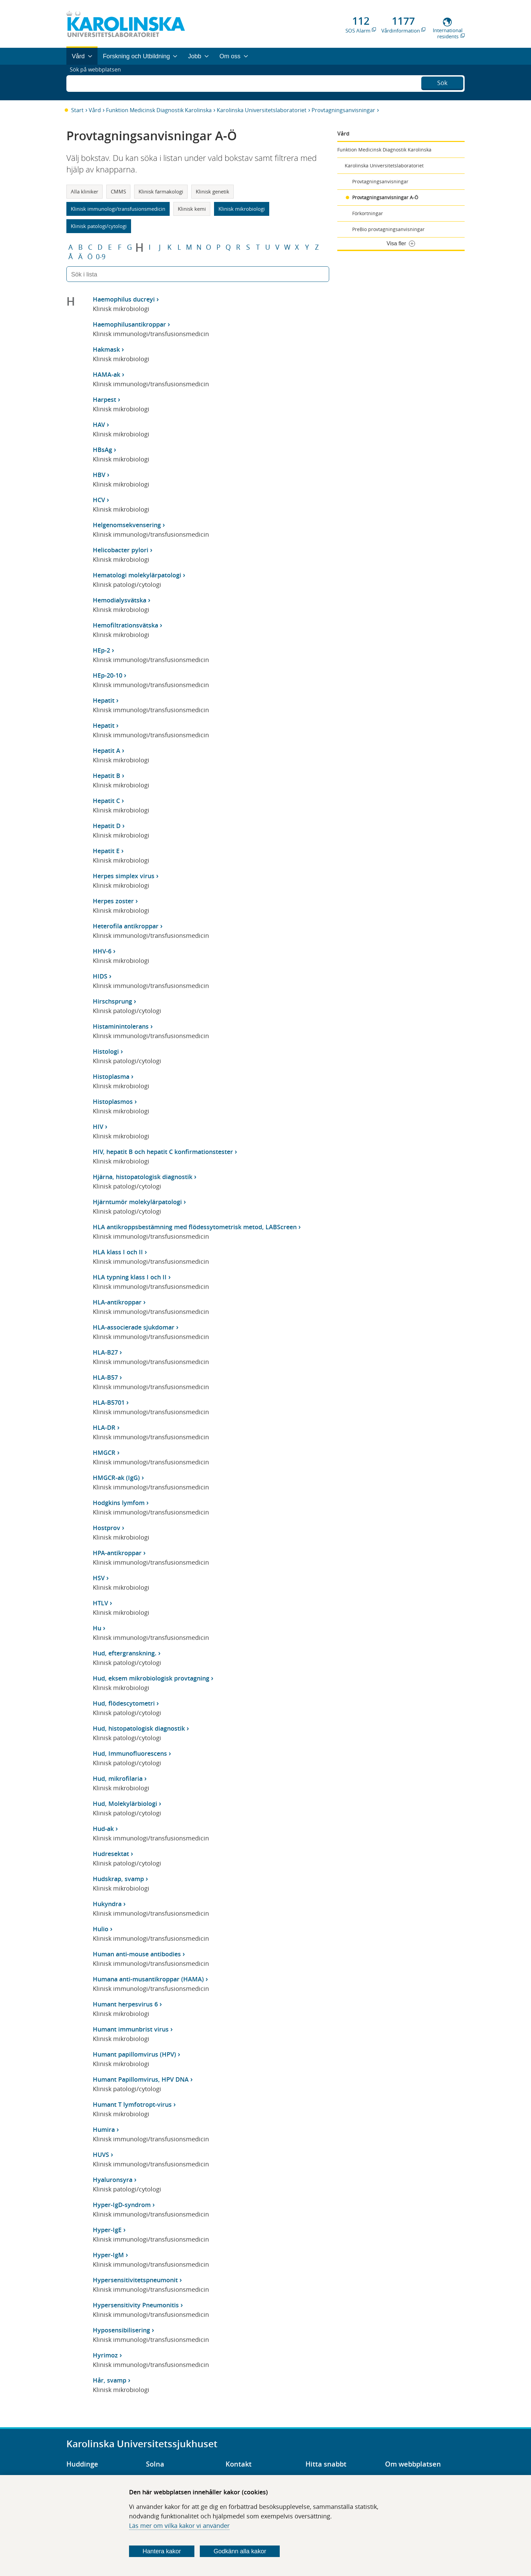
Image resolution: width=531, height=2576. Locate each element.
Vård (95, 110)
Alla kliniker (84, 191)
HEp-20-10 (107, 675)
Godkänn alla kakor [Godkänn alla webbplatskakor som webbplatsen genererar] (240, 2551)
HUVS (101, 2154)
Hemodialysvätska (119, 600)
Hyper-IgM (108, 2255)
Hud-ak (103, 1829)
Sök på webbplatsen (98, 82)
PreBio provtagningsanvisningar (388, 229)
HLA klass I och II (118, 1252)
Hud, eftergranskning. (124, 1653)
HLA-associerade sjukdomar (133, 1327)
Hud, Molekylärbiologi (125, 1803)
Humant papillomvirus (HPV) (134, 2054)
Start (77, 110)
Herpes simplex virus (123, 876)
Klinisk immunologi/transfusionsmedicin (118, 208)
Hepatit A (106, 750)
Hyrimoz (105, 2355)
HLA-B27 (105, 1352)
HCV (99, 500)
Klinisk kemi (192, 208)
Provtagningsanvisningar (343, 110)
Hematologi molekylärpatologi (137, 575)
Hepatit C (106, 801)
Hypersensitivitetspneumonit (135, 2280)
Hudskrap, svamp (118, 1879)
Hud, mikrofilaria (118, 1778)
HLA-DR (104, 1427)
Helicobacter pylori (120, 550)
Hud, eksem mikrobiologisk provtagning (151, 1678)
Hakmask (106, 349)
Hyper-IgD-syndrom (122, 2205)
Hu (97, 1628)
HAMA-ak (106, 374)
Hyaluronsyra (112, 2180)
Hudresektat (111, 1854)
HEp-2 (101, 650)
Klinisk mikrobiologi (241, 208)
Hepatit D (107, 826)
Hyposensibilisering (121, 2330)
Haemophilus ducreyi (124, 299)
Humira (104, 2129)
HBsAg (102, 450)
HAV (99, 424)
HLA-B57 (105, 1377)
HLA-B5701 (109, 1402)
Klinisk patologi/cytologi (99, 226)
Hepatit (103, 700)
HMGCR (104, 1452)
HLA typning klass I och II (130, 1277)
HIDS (100, 976)
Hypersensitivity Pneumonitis (136, 2305)
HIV (98, 1126)
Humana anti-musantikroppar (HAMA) (148, 1979)
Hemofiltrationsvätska (125, 625)
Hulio (100, 1929)
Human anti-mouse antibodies (137, 1954)
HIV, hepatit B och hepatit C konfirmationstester (163, 1152)
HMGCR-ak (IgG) (116, 1478)
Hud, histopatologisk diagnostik (139, 1728)
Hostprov (106, 1528)
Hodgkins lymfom (119, 1503)
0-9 (100, 257)
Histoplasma (111, 1076)
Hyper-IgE (107, 2230)
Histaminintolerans (121, 1026)
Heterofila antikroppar (125, 926)
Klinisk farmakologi (161, 191)
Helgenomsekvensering (127, 525)
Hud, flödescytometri (124, 1703)
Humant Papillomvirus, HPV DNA (141, 2079)
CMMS (118, 191)
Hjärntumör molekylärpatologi (137, 1202)
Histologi (106, 1051)
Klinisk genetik (212, 191)
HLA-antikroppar (117, 1302)
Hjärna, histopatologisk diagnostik (142, 1177)
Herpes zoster (113, 901)
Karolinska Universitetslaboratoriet (261, 110)
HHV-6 (102, 951)
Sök (442, 82)
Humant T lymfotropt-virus (132, 2104)
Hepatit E (106, 851)
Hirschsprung (112, 1001)
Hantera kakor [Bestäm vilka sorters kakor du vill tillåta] (162, 2551)
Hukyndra (107, 1904)
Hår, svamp (109, 2380)
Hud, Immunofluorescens (130, 1753)
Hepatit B (106, 775)
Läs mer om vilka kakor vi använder (179, 2525)
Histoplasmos (113, 1101)
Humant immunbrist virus (131, 2029)
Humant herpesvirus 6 (125, 2004)
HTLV (100, 1603)
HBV (99, 475)
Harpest (104, 399)
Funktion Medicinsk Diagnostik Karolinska (159, 110)
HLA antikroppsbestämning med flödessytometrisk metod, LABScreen (195, 1227)
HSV (99, 1578)
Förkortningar (367, 213)
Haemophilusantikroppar (129, 324)
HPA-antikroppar (117, 1553)
